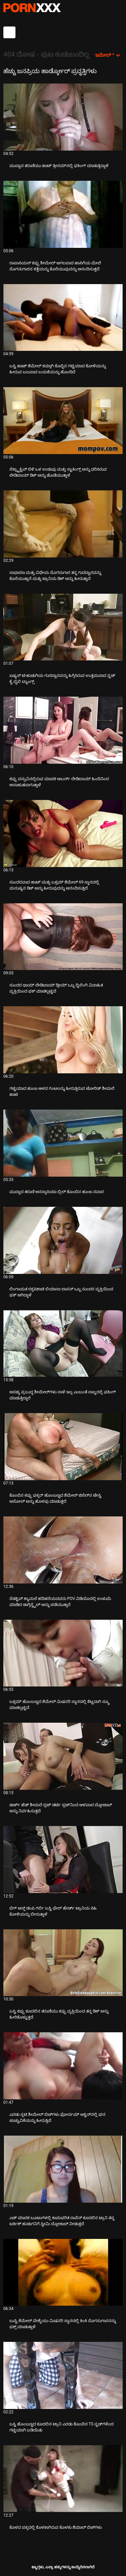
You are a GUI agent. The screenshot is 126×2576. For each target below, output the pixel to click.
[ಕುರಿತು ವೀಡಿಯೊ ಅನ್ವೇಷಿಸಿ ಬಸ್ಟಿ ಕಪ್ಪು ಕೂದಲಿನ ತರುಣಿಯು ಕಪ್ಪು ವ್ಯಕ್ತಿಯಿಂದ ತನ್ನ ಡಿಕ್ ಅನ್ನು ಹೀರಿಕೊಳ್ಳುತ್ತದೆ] (63, 1962)
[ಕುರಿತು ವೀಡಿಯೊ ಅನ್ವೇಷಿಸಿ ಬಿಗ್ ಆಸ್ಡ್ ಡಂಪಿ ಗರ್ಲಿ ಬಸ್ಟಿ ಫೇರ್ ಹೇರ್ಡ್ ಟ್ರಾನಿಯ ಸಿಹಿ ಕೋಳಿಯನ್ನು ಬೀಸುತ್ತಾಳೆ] (63, 1859)
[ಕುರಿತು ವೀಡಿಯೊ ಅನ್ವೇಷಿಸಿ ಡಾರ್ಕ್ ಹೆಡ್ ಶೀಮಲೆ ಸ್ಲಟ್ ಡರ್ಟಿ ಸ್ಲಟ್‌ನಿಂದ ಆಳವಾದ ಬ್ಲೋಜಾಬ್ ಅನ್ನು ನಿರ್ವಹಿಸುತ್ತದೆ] (63, 1756)
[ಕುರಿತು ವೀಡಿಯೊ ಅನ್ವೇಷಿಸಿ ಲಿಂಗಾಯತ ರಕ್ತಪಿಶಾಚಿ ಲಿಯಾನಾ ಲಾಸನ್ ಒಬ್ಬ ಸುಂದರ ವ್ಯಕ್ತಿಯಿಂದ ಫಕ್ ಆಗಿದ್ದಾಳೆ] (63, 1240)
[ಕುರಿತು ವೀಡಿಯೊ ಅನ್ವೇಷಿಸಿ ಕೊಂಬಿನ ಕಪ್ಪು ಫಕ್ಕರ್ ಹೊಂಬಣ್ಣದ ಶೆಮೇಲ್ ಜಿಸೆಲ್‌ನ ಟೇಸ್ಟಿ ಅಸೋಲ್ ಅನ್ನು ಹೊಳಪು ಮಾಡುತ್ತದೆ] (63, 1446)
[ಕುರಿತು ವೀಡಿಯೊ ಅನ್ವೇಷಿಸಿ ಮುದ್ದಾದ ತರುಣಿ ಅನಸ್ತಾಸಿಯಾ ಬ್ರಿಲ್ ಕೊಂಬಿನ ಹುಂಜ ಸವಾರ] (63, 1143)
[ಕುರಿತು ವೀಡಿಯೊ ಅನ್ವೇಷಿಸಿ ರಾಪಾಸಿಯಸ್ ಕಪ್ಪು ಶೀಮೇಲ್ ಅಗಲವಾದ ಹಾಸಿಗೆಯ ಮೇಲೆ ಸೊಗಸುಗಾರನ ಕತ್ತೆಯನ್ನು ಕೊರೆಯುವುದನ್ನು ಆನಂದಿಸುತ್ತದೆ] (63, 214)
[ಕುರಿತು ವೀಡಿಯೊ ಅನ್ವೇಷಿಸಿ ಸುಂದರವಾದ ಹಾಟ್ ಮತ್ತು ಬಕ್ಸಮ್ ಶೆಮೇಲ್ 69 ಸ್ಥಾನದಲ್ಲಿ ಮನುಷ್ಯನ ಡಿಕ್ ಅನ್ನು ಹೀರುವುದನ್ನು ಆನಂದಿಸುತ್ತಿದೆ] (63, 833)
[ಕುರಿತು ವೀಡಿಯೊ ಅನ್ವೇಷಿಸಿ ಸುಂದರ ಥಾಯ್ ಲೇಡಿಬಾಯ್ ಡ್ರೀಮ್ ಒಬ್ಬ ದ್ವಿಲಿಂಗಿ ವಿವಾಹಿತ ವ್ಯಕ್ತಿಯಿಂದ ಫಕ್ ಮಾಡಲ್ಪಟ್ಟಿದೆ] (63, 936)
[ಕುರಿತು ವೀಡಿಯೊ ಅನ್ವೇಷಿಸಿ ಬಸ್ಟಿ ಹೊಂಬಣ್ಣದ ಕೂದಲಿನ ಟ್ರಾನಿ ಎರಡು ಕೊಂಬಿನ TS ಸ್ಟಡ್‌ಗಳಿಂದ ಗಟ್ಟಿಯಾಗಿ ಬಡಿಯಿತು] (63, 2375)
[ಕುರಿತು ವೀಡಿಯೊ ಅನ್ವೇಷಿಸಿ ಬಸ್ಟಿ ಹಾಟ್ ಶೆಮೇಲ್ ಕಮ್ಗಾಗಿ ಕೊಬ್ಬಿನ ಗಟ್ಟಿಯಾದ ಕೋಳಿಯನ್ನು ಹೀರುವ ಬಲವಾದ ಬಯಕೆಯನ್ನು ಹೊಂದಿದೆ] (63, 317)
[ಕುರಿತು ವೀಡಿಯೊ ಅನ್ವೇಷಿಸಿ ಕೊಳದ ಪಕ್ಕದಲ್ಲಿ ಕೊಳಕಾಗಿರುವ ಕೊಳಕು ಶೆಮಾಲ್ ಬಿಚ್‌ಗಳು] (63, 2478)
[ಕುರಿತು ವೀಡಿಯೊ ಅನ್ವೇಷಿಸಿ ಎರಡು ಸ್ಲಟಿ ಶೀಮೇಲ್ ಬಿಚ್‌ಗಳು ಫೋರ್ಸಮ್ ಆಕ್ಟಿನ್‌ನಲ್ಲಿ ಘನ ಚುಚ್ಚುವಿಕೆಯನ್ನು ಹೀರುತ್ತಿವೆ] (63, 2065)
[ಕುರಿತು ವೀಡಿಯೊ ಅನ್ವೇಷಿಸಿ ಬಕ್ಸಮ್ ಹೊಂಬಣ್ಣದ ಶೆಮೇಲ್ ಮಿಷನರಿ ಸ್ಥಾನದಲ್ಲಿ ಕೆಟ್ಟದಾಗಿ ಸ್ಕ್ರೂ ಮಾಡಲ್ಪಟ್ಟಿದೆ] (63, 1653)
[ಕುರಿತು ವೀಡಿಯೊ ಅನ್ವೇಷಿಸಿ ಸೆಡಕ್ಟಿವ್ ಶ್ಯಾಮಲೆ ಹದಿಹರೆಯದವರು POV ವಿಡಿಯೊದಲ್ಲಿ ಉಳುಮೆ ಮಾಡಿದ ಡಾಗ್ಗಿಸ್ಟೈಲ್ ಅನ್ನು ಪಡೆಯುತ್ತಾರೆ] (63, 1550)
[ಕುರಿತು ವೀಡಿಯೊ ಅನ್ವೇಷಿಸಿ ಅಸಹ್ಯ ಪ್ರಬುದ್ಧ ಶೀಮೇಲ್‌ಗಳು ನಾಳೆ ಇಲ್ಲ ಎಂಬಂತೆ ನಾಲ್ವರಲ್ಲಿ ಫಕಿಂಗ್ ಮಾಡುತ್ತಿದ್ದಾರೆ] (63, 1343)
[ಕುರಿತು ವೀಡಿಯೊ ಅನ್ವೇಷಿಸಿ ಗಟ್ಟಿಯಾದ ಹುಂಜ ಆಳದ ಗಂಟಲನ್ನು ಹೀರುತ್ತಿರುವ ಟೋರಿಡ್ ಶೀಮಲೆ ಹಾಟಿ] (63, 1039)
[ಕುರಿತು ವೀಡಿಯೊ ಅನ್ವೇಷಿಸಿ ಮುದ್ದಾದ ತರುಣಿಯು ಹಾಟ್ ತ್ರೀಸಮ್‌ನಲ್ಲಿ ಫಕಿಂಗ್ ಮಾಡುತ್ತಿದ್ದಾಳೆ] (63, 117)
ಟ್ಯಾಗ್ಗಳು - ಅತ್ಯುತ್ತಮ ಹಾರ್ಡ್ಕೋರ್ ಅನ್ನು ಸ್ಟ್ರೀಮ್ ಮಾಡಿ (32, 7)
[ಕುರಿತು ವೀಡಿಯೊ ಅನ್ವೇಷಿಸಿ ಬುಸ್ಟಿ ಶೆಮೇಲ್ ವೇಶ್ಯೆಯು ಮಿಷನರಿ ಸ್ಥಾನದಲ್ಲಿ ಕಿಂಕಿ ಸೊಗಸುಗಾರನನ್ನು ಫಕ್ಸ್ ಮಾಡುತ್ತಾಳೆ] (63, 2272)
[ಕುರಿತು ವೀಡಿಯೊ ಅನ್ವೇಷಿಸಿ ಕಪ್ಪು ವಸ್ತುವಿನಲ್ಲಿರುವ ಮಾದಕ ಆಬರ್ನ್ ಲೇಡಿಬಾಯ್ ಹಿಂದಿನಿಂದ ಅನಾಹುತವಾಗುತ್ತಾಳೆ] (63, 730)
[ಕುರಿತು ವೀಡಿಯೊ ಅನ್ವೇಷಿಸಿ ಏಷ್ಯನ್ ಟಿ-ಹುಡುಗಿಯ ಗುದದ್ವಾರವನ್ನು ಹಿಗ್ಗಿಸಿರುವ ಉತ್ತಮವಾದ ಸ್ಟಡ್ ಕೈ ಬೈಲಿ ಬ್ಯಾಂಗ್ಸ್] (63, 627)
